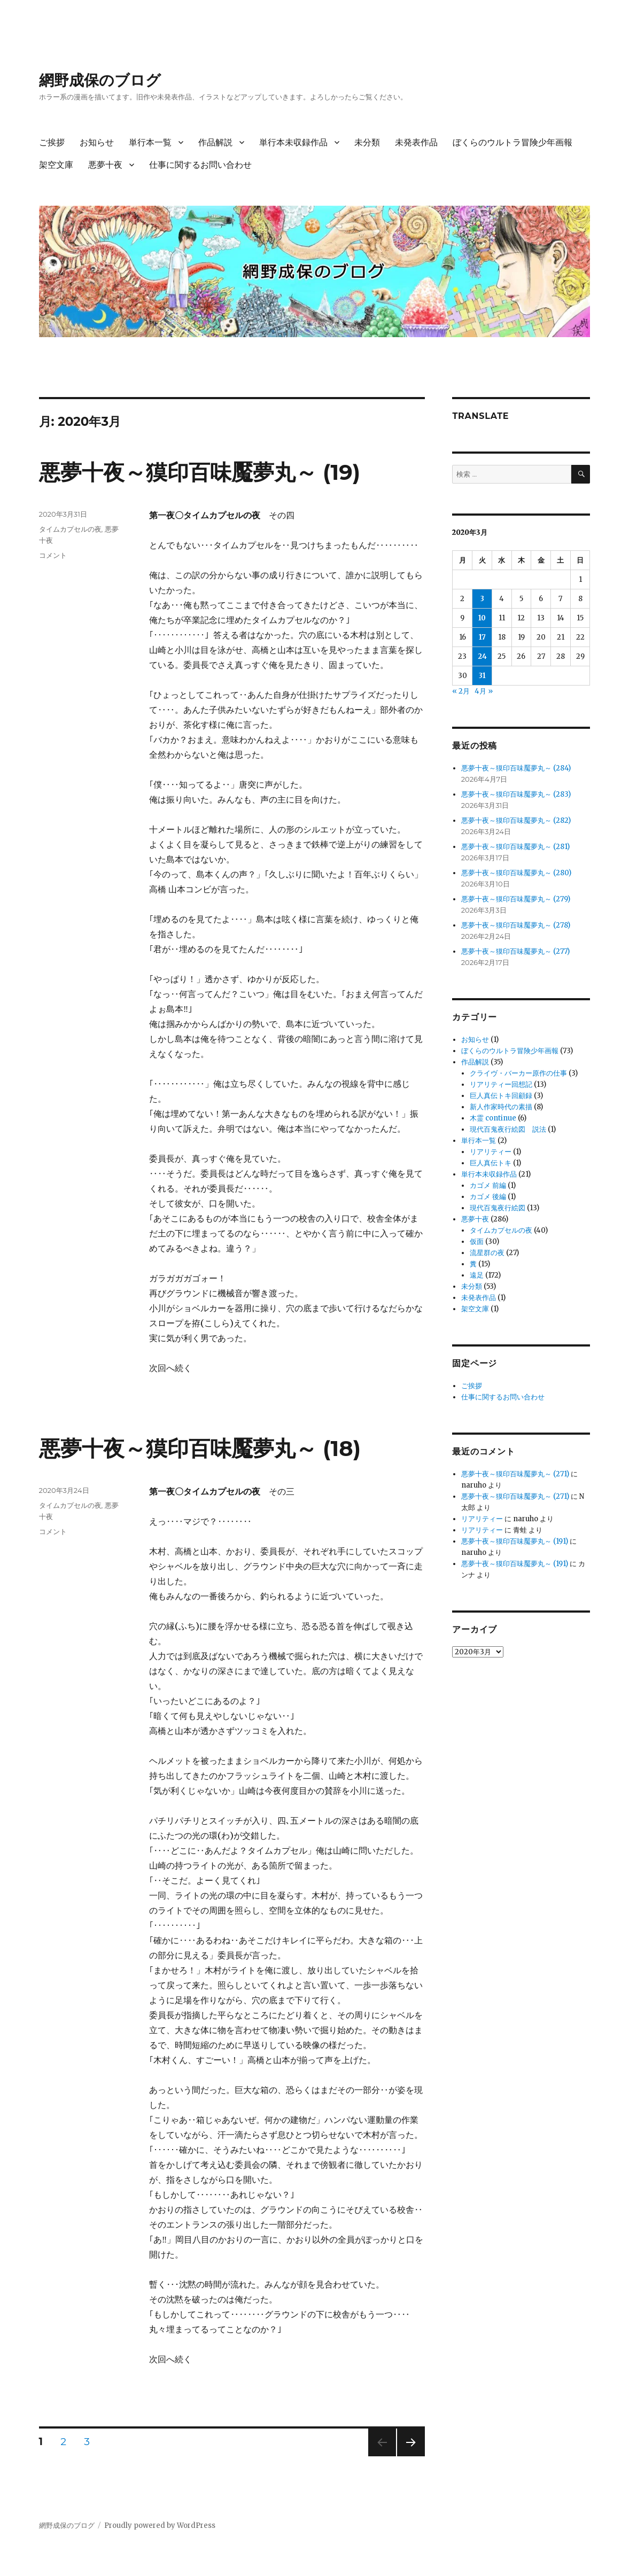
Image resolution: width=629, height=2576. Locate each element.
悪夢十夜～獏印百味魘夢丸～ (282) (516, 820)
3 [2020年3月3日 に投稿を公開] (482, 598)
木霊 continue (493, 1118)
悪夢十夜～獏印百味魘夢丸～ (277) (515, 951)
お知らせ (97, 142)
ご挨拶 (52, 142)
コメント (53, 555)
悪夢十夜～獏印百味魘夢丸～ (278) (515, 925)
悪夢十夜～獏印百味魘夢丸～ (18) (200, 1448)
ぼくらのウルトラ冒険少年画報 (512, 142)
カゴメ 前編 (488, 1185)
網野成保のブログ (100, 80)
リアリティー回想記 (501, 1084)
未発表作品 (416, 142)
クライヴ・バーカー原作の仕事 (518, 1073)
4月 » (484, 691)
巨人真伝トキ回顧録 (501, 1095)
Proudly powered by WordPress (159, 2525)
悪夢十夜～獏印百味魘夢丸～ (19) (199, 472)
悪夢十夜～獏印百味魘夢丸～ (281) (515, 846)
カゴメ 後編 (488, 1196)
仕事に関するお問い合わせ (200, 165)
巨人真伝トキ (490, 1163)
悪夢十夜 (105, 165)
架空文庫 (56, 165)
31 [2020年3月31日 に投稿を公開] (482, 675)
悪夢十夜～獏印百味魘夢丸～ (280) (516, 872)
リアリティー (490, 1151)
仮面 (477, 1241)
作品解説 (215, 142)
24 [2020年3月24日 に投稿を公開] (482, 656)
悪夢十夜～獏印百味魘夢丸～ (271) (515, 1473)
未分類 (367, 142)
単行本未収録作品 (293, 142)
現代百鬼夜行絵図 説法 (508, 1129)
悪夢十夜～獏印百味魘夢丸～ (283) (516, 794)
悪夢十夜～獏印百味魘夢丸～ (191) (514, 1541)
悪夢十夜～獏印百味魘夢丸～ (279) (515, 899)
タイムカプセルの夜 (70, 529)
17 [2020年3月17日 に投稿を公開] (482, 637)
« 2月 (461, 691)
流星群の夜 (487, 1252)
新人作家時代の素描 (501, 1106)
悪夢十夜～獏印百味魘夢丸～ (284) (516, 768)
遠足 (477, 1275)
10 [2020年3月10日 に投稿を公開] (482, 617)
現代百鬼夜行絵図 (497, 1207)
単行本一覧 (150, 142)
